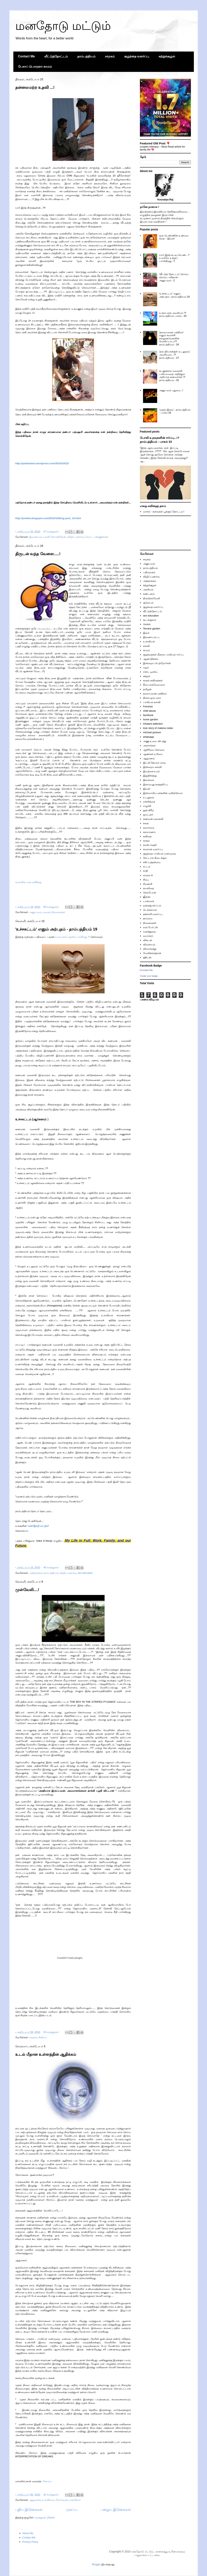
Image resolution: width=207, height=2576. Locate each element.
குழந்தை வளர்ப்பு (136, 56)
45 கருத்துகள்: (51, 1567)
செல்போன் (149, 892)
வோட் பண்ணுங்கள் (96, 536)
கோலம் (47, 2481)
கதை (146, 823)
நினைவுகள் (149, 922)
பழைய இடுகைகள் (115, 2510)
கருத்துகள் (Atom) (45, 2517)
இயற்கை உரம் (151, 771)
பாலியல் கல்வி (152, 702)
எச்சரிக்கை (149, 801)
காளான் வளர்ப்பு (153, 849)
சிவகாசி (147, 884)
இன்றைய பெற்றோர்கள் (157, 663)
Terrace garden (151, 628)
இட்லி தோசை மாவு (154, 762)
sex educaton (85, 1572)
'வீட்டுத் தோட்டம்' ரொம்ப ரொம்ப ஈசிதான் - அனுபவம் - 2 (174, 277)
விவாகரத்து (149, 948)
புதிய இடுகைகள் (29, 2510)
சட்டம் (146, 866)
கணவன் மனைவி (153, 818)
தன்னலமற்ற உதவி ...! (35, 87)
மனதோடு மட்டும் (63, 25)
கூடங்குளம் (149, 619)
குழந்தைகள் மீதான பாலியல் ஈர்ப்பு (163, 654)
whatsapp (148, 736)
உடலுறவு (148, 797)
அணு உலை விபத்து (154, 741)
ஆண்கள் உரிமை (153, 754)
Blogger (96, 2564)
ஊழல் (146, 676)
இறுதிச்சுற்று (150, 775)
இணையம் (35, 536)
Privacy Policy (30, 2541)
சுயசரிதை (148, 888)
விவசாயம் (149, 944)
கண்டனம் (148, 593)
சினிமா (42, 2037)
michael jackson (152, 732)
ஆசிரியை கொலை (154, 749)
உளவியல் (48, 2499)
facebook (148, 715)
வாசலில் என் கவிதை (28, 882)
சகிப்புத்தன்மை (151, 862)
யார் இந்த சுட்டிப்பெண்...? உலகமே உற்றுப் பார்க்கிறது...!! (174, 257)
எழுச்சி (147, 806)
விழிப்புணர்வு (75, 536)
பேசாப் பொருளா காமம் (35, 66)
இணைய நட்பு (151, 637)
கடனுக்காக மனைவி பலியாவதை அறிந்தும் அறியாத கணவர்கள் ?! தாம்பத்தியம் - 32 (172, 375)
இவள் (146, 788)
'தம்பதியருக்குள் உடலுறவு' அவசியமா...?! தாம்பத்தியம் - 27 (174, 354)
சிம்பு (146, 879)
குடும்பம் (148, 602)
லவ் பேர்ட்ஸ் (150, 927)
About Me (27, 2533)
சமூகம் (110, 56)
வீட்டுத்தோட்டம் (56, 56)
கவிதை (147, 836)
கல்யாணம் (149, 832)
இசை (146, 632)
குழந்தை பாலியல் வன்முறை (159, 853)
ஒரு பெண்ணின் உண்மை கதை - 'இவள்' (174, 237)
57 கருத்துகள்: (51, 531)
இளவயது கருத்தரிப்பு (155, 784)
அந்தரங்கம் (35, 1572)
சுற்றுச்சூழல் (167, 56)
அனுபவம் (35, 912)
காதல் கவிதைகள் (153, 680)
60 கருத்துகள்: (51, 906)
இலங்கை (148, 779)
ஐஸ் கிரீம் (148, 810)
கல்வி (146, 645)
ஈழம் (146, 667)
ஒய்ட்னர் (148, 814)
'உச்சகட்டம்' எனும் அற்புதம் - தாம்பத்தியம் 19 (56, 929)
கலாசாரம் (148, 827)
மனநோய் (75, 2499)
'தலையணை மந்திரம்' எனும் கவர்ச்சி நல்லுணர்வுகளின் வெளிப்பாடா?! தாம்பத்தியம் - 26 (171, 338)
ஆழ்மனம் (35, 2499)
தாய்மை (147, 918)
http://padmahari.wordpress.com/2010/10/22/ (42, 463)
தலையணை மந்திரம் (155, 693)
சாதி (145, 870)
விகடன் (147, 940)
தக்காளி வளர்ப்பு (153, 914)
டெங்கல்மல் (150, 909)
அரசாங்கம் (149, 745)
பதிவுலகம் (149, 572)
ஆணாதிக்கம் (150, 658)
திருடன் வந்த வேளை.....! (38, 554)
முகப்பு (71, 2510)
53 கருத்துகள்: (51, 2032)
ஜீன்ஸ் (146, 896)
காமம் (146, 650)
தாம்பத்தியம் (86, 56)
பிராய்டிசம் (62, 2499)
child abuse (149, 710)
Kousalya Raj (146, 970)
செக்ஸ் (147, 624)
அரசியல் (148, 589)
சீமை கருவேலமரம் (154, 684)
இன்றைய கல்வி (152, 767)
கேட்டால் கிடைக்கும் (155, 857)
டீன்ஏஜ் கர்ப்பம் (152, 905)
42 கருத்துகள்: (51, 2494)
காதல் (146, 840)
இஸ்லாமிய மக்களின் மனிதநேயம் (162, 793)
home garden (150, 719)
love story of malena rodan (158, 728)
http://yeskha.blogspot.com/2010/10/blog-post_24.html (48, 518)
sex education (151, 615)
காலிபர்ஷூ (150, 845)
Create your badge (149, 976)
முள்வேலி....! (27, 1590)
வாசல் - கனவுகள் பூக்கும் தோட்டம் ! (163, 511)
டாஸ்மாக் (148, 901)
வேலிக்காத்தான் (152, 953)
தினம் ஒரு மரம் (152, 697)
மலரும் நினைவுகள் (54, 912)
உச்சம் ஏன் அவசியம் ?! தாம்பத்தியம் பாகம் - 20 (173, 314)
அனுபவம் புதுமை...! (171, 390)
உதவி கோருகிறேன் (54, 536)
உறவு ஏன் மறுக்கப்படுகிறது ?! (72, 936)
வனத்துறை (149, 931)
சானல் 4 (148, 875)
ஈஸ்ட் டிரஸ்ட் (150, 671)
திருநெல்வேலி (151, 598)
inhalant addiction (153, 723)
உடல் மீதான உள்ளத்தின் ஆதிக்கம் (45, 2054)
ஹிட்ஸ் (147, 957)
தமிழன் (147, 689)
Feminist (148, 706)
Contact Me (26, 56)
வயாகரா (148, 935)
